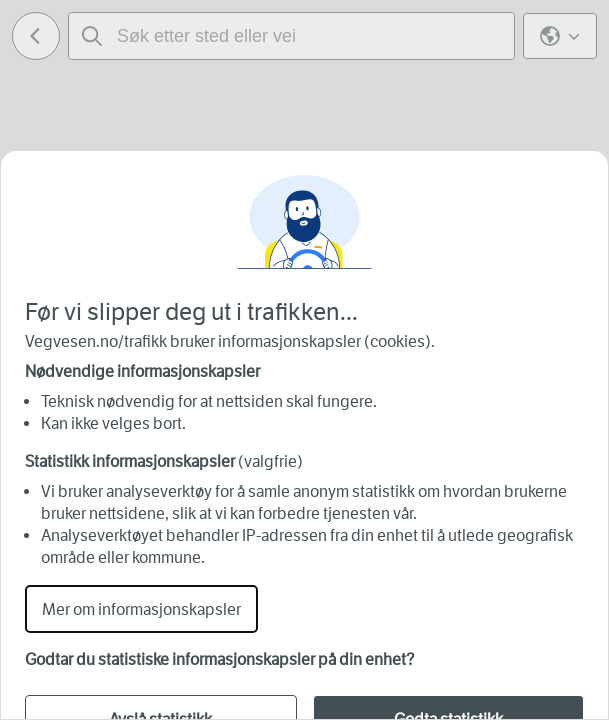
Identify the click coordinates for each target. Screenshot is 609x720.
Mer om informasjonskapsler (141, 609)
